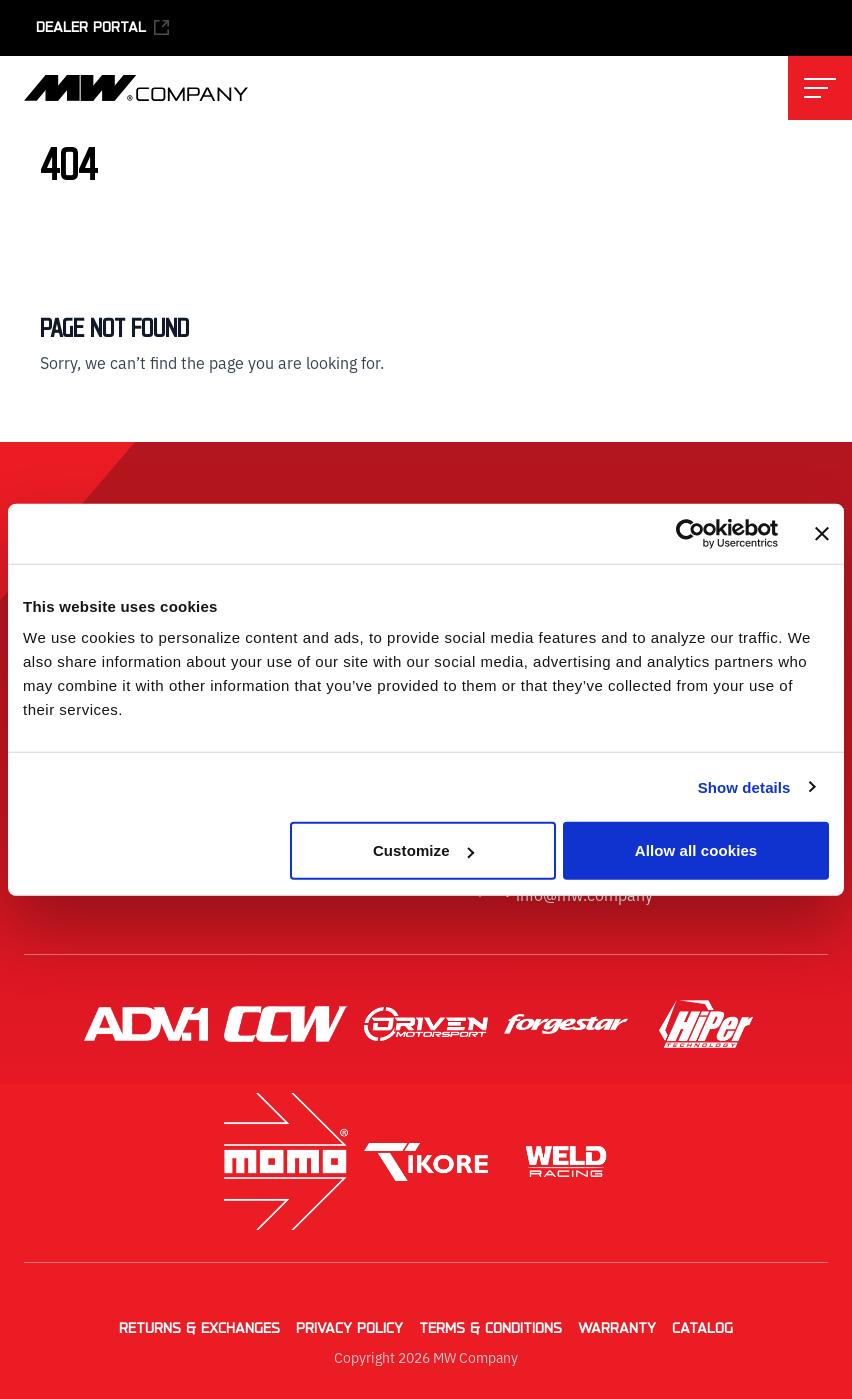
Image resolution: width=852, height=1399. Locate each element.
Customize (423, 850)
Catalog (702, 1329)
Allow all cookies (696, 850)
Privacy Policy (349, 1329)
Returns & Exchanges (199, 1329)
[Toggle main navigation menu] (820, 88)
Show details (744, 786)
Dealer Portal (103, 27)
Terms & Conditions (490, 1329)
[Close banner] (822, 533)
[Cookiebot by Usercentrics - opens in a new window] (690, 533)
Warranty (617, 1329)
